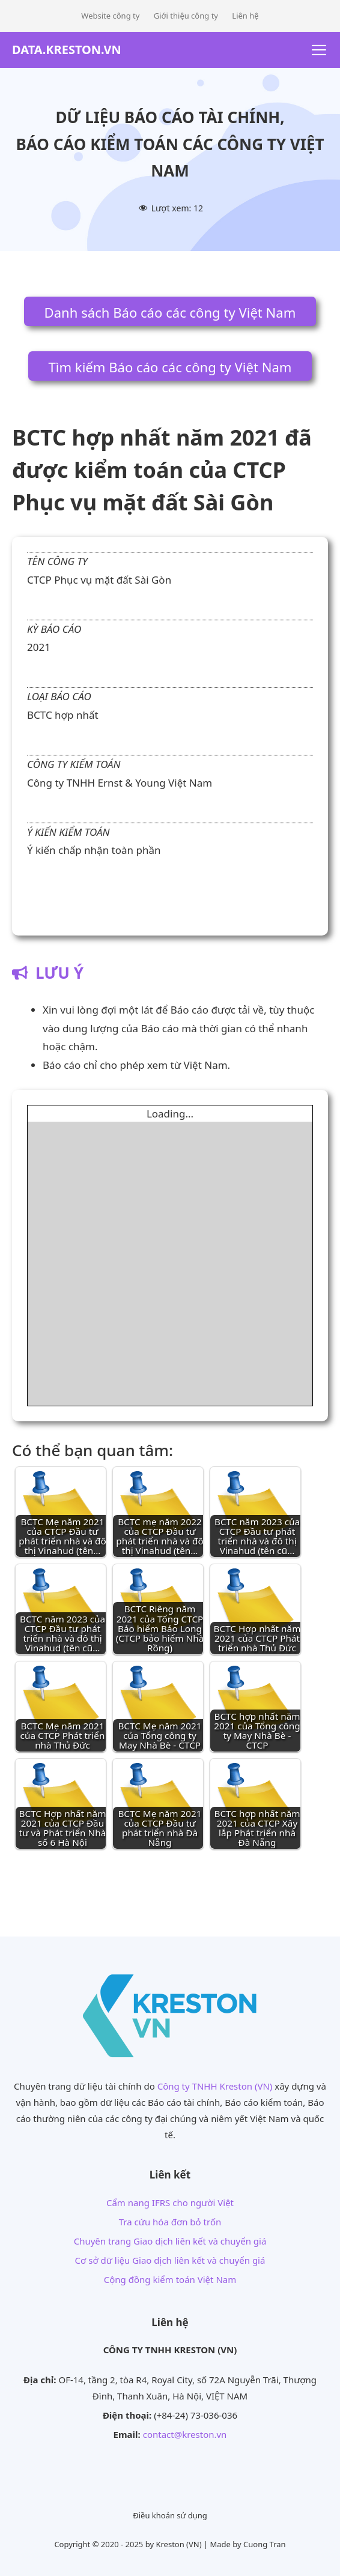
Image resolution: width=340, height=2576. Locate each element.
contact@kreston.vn (185, 2434)
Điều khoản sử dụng (170, 2515)
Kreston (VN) (178, 2544)
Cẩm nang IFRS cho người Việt (170, 2203)
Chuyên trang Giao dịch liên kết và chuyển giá (170, 2241)
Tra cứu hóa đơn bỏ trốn (170, 2222)
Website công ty (110, 15)
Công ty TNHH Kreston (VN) (215, 2086)
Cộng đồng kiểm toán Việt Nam (170, 2279)
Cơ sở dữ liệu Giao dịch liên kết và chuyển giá (170, 2260)
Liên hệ (245, 15)
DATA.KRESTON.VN (66, 49)
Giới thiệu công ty (186, 15)
